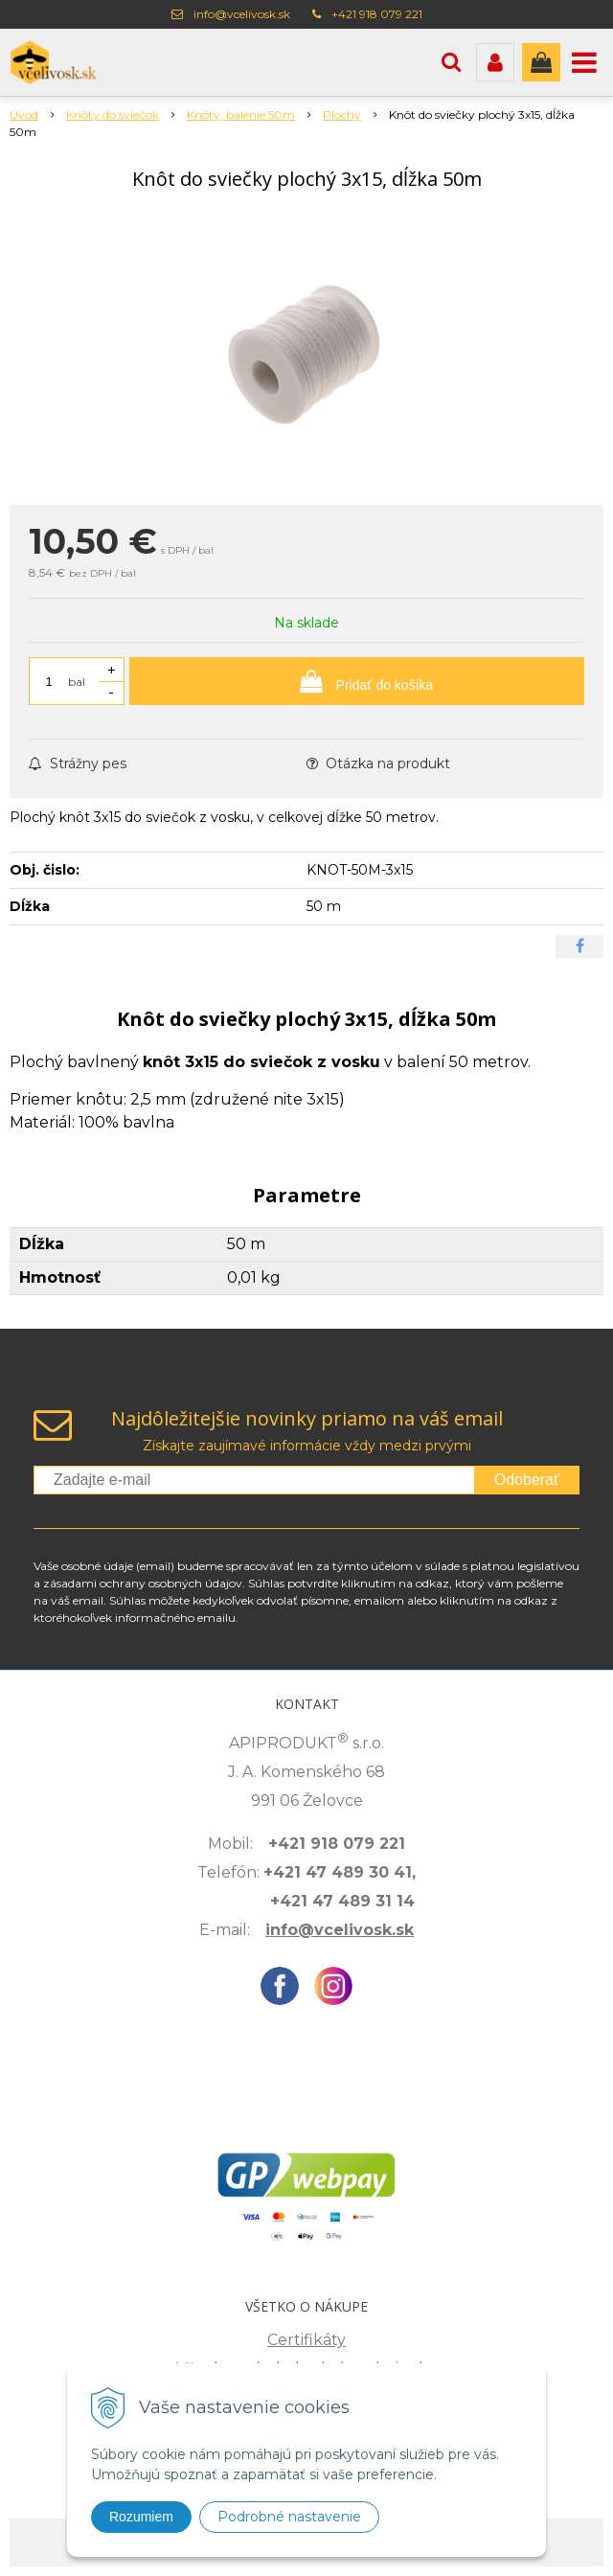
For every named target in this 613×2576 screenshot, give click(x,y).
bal (76, 681)
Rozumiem (141, 2516)
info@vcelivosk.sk (241, 14)
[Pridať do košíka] (356, 681)
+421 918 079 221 (376, 14)
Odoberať (526, 1479)
